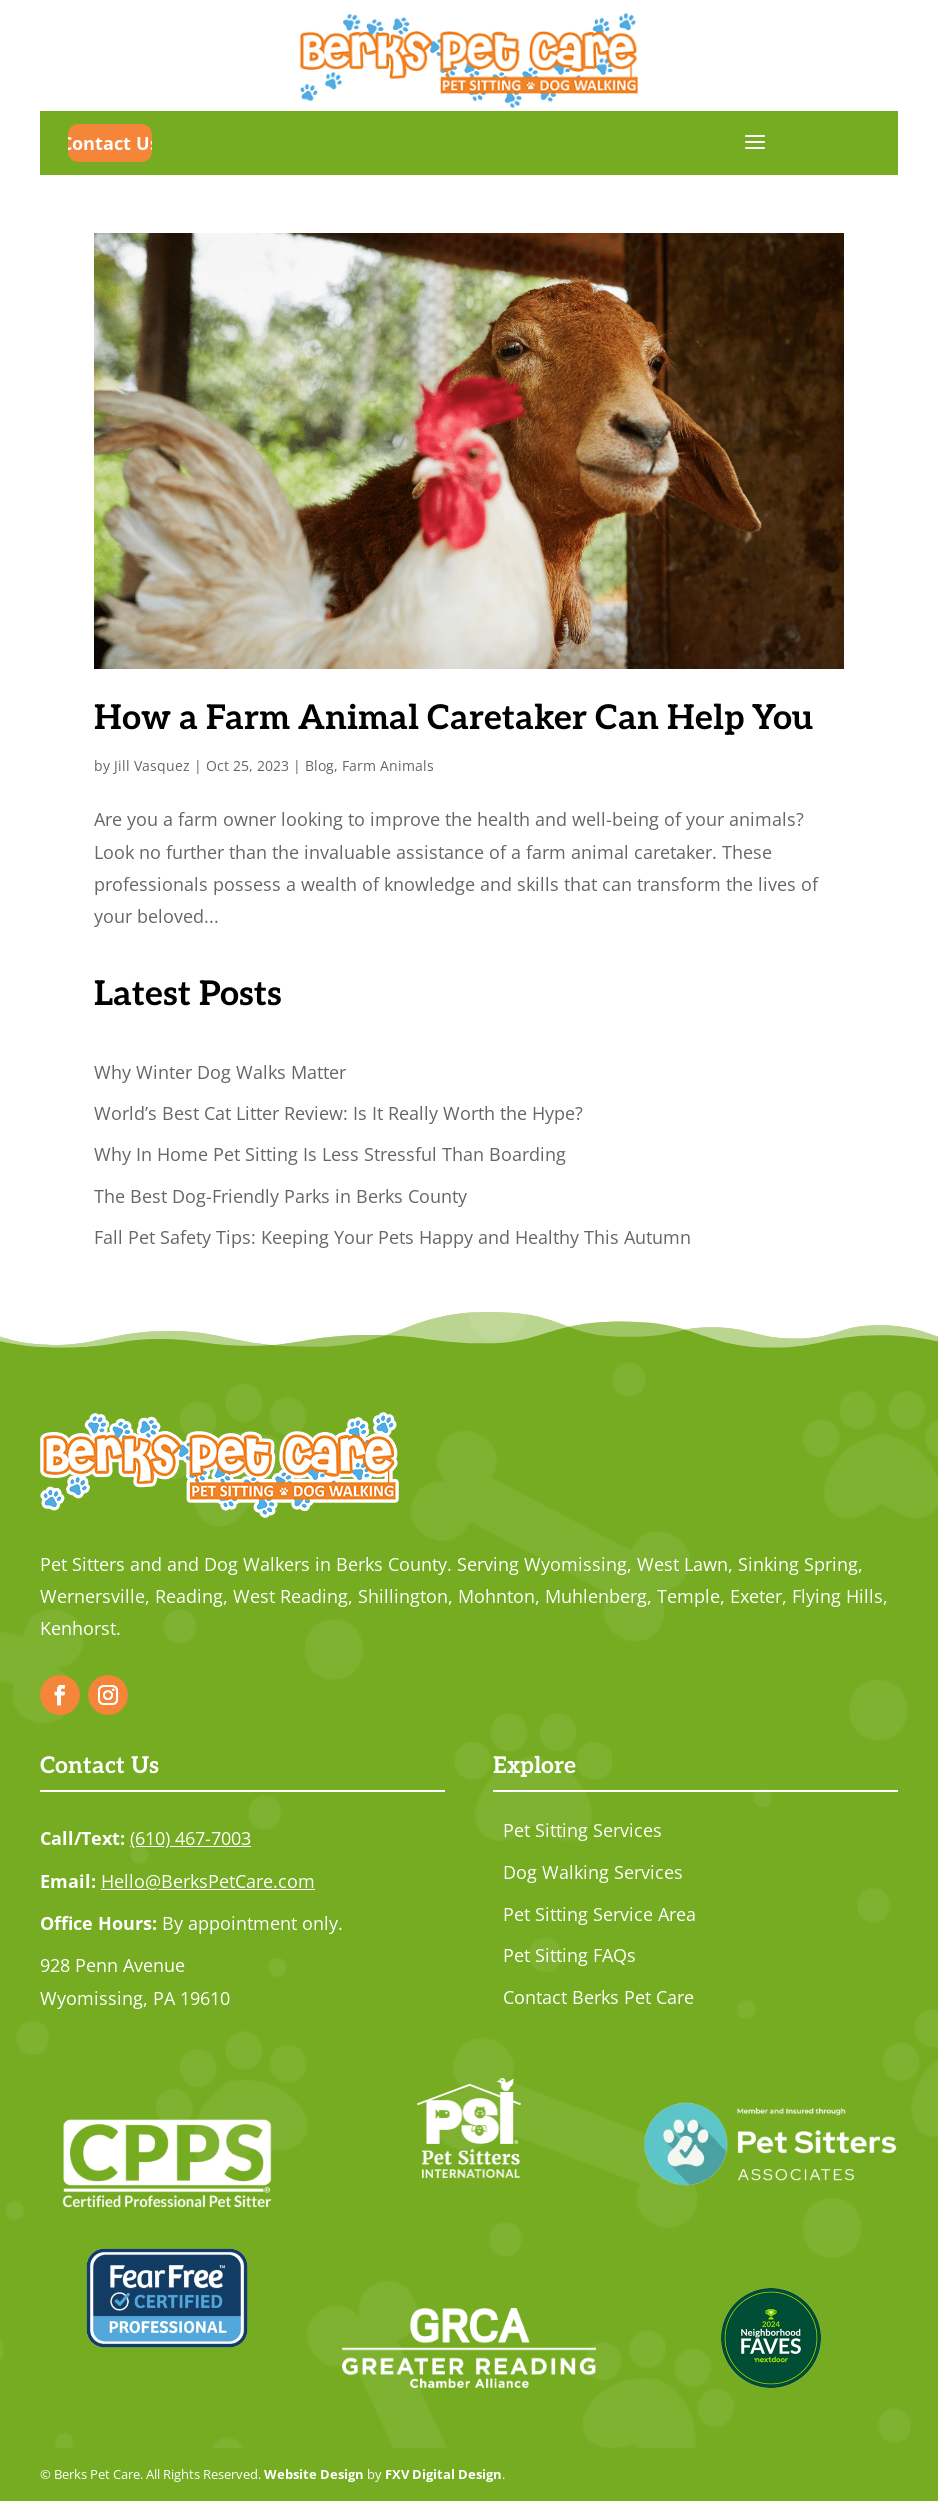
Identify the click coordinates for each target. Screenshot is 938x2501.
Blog (319, 765)
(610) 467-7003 (190, 1838)
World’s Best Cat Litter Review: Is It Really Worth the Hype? (338, 1113)
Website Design (314, 2474)
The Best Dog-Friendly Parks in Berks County (280, 1196)
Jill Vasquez (152, 765)
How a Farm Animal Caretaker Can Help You (453, 718)
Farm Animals (388, 765)
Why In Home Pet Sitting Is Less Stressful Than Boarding (330, 1154)
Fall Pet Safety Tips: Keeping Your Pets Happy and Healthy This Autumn (392, 1237)
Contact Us (110, 143)
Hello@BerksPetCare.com (208, 1881)
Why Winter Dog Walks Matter (220, 1072)
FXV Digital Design (443, 2474)
